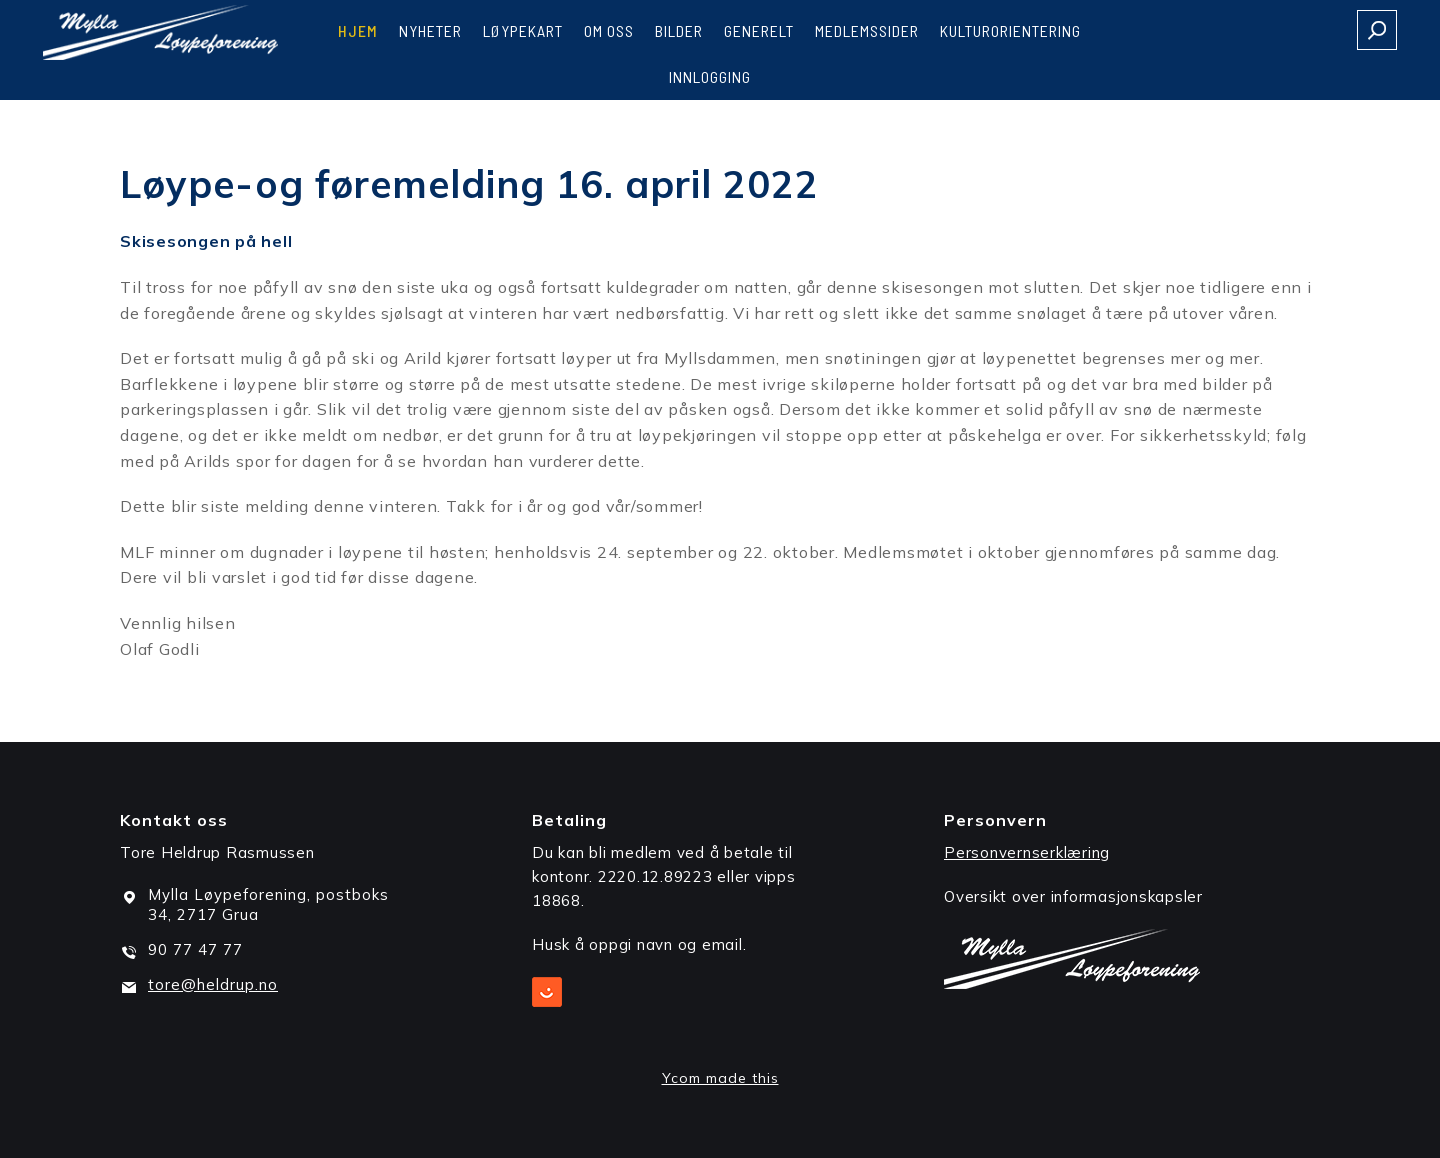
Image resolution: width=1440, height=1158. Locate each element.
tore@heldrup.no (213, 984)
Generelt (759, 30)
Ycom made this (720, 1078)
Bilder (679, 30)
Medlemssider (867, 30)
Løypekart (523, 30)
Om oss (609, 30)
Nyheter (430, 30)
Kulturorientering (1010, 30)
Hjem (358, 30)
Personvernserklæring (1027, 852)
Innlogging (710, 76)
